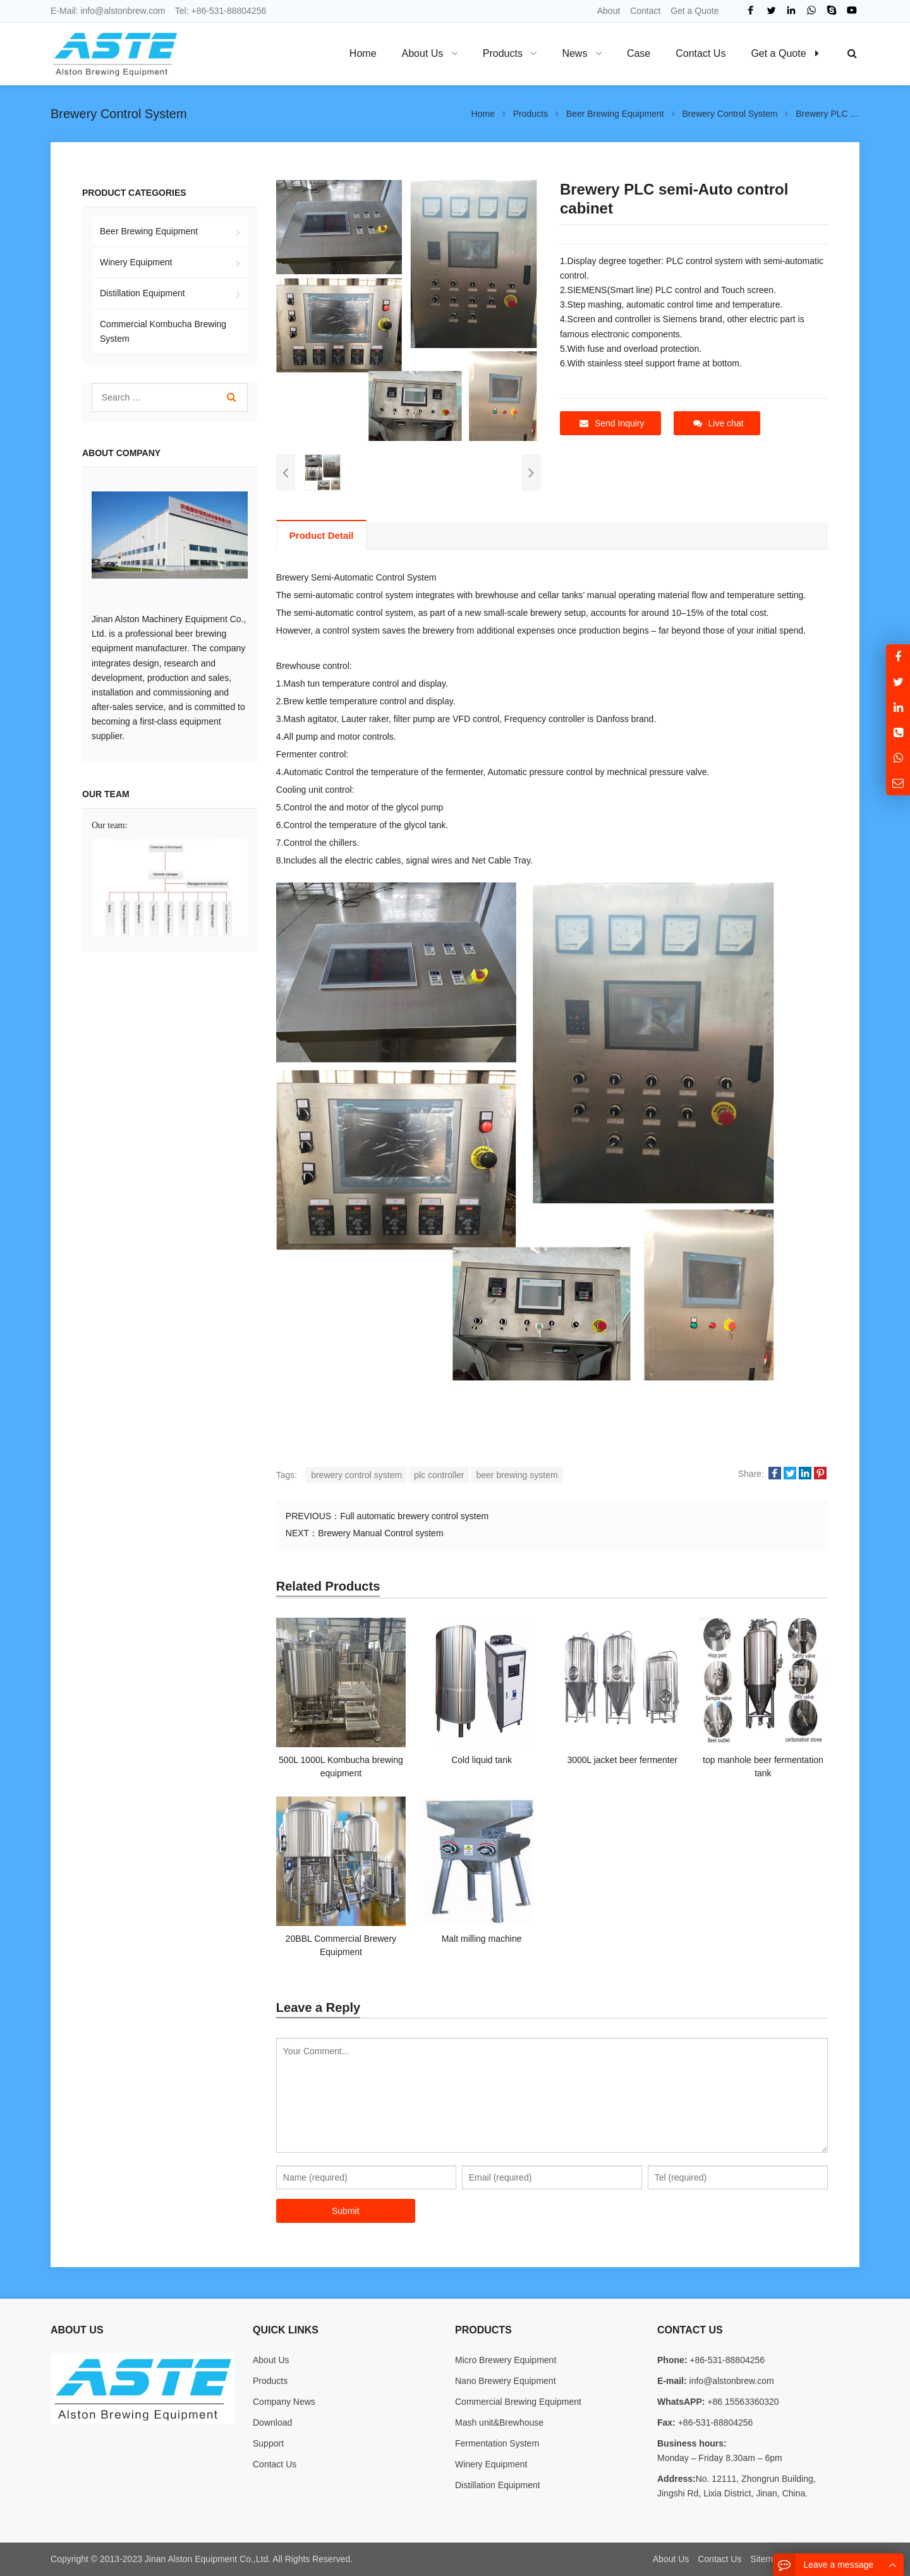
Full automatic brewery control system (414, 1516)
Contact (645, 11)
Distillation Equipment (142, 293)
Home (363, 53)
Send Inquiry (612, 423)
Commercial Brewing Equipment (518, 2402)
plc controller (439, 1475)
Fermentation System (497, 2443)
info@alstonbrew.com (122, 11)
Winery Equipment (136, 262)
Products (270, 2381)
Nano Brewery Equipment (505, 2381)
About (609, 11)
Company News (284, 2402)
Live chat (718, 423)
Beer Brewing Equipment (149, 231)
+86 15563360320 (742, 2402)
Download (272, 2422)
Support (268, 2443)
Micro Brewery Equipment (505, 2360)
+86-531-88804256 (229, 11)
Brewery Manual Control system (380, 1533)
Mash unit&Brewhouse (499, 2422)
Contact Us (274, 2464)
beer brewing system (516, 1475)
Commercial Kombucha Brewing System (163, 331)
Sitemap (766, 2559)
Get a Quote (694, 11)
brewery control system (356, 1475)
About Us (271, 2360)
